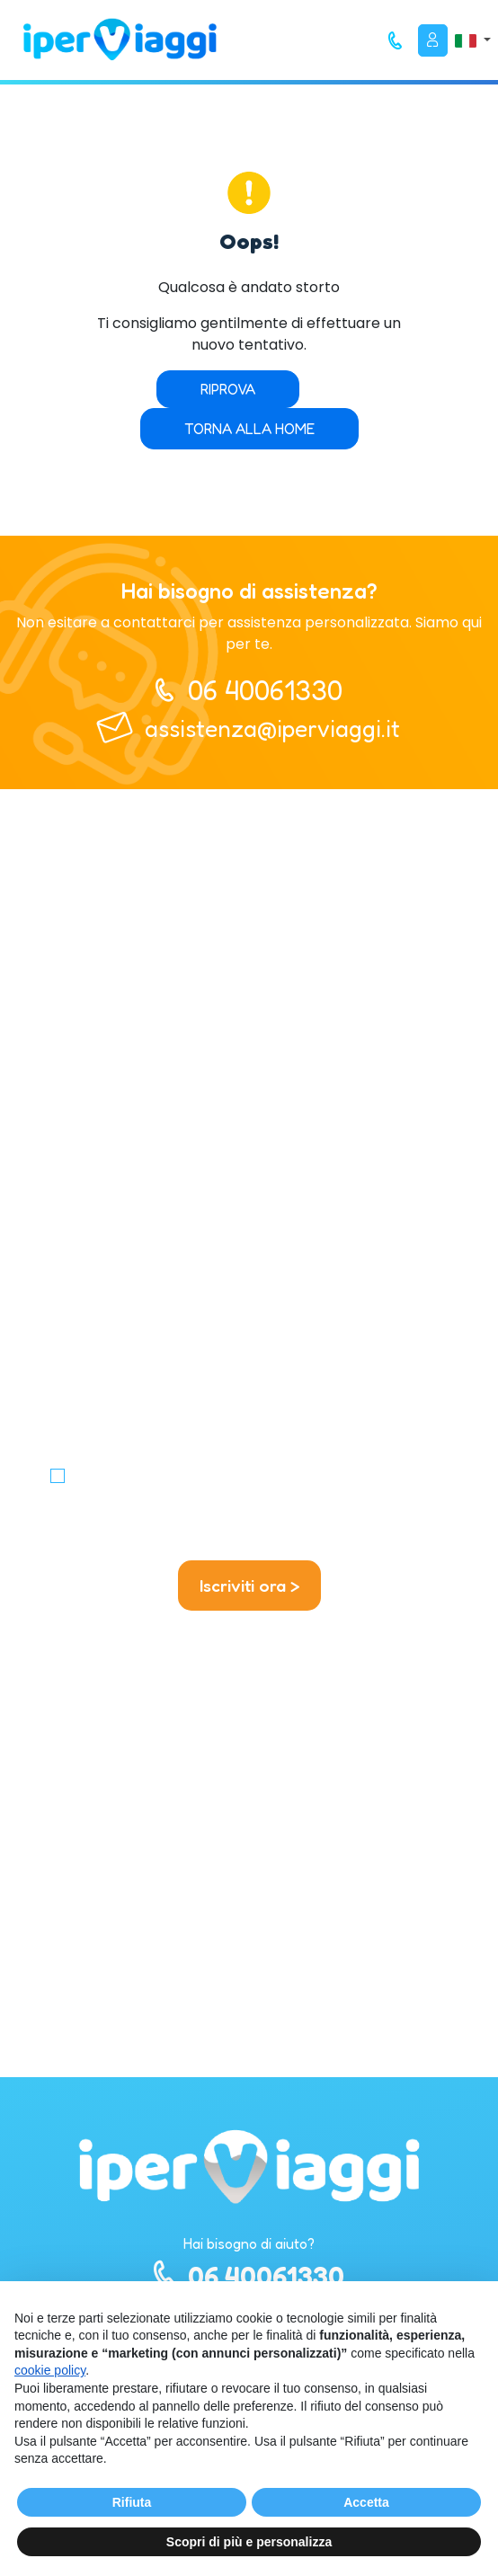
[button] (473, 40)
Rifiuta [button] (132, 2502)
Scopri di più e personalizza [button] (249, 2542)
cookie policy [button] (49, 2370)
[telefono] (395, 40)
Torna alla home (249, 429)
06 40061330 (249, 2275)
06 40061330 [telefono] (265, 689)
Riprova (227, 389)
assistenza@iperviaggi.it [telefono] (272, 728)
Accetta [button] (366, 2502)
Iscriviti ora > (249, 1585)
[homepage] (119, 39)
